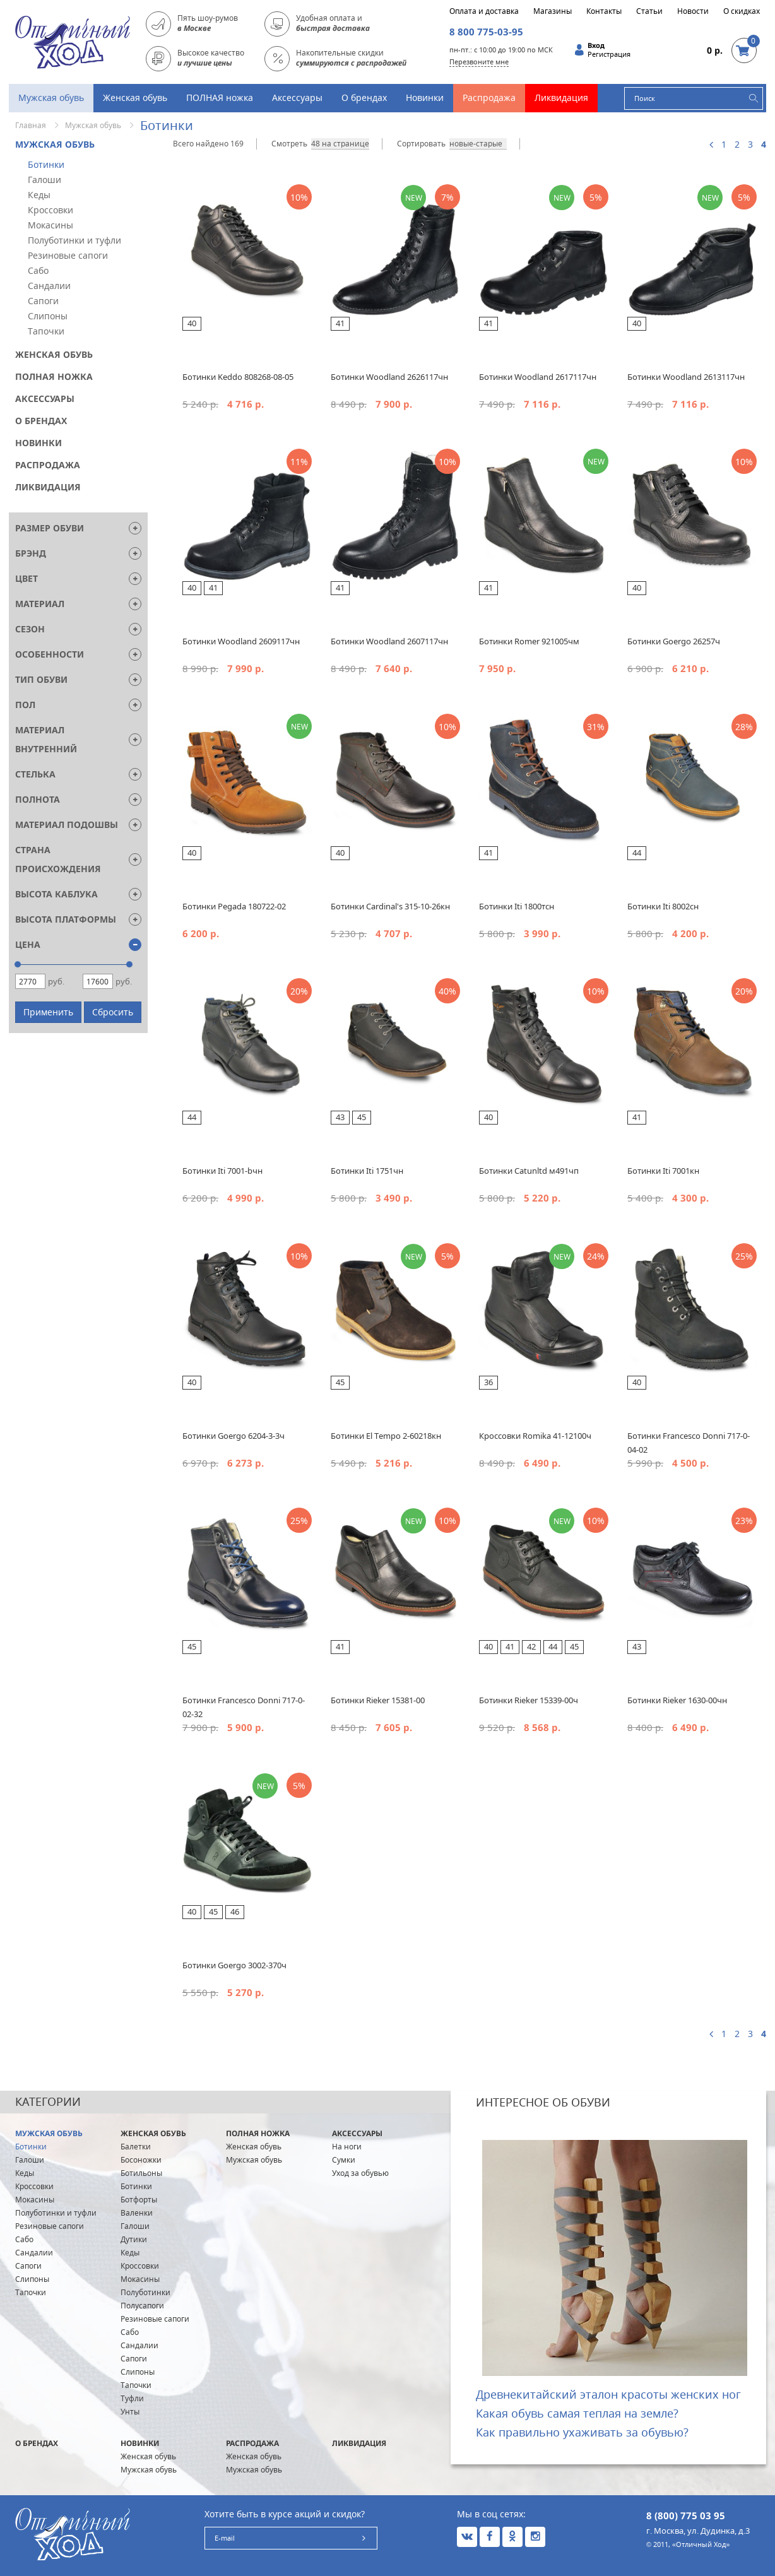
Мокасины (50, 225)
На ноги (347, 2146)
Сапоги (43, 301)
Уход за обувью (360, 2173)
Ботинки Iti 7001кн (663, 1170)
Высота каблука (56, 894)
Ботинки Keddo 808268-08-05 (237, 376)
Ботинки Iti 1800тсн (516, 906)
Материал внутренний (46, 739)
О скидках (741, 11)
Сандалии (49, 286)
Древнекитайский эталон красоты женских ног (608, 2394)
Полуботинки (145, 2292)
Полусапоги (142, 2305)
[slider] (18, 964)
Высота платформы (65, 919)
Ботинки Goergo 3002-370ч (234, 1965)
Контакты (604, 11)
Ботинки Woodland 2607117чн (389, 641)
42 (531, 1646)
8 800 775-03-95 (486, 31)
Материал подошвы (66, 824)
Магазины (552, 11)
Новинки (425, 97)
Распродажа (489, 97)
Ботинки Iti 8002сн (663, 906)
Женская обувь (135, 97)
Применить (48, 1012)
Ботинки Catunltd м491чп (529, 1170)
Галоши (44, 180)
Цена (27, 944)
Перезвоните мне (479, 61)
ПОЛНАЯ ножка (219, 97)
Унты (130, 2411)
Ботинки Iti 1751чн (367, 1170)
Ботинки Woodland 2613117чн (686, 376)
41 (340, 323)
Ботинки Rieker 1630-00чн (677, 1700)
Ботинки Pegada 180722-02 (234, 906)
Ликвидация (561, 97)
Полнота (37, 799)
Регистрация (609, 54)
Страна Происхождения (58, 859)
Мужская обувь (51, 97)
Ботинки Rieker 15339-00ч (528, 1700)
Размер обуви (49, 528)
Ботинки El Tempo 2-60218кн (386, 1435)
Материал (39, 604)
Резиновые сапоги (68, 255)
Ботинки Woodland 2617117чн (537, 376)
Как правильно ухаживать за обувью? (582, 2432)
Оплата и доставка (484, 11)
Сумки (343, 2159)
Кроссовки (50, 210)
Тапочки (46, 331)
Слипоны (48, 316)
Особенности (49, 654)
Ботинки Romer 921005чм (529, 641)
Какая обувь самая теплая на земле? (577, 2413)
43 (340, 1117)
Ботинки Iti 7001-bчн (222, 1170)
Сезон (30, 629)
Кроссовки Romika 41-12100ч (535, 1435)
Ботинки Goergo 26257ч (673, 641)
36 (488, 1382)
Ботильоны (141, 2173)
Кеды (39, 195)
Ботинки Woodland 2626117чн (389, 376)
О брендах (364, 97)
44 (636, 852)
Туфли (132, 2398)
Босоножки (141, 2159)
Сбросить (112, 1012)
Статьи (649, 11)
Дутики (134, 2239)
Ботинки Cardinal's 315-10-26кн (390, 906)
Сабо (38, 270)
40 (191, 323)
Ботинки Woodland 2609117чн (241, 641)
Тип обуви (41, 679)
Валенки (137, 2212)
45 (361, 1117)
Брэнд (30, 553)
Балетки (136, 2146)
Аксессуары (297, 97)
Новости (693, 11)
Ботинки (46, 164)
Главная (30, 125)
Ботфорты (139, 2199)
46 (234, 1911)
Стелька (35, 774)
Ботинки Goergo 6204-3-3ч (233, 1435)
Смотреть (289, 143)
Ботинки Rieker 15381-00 (378, 1700)
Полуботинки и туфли (74, 240)
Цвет (26, 578)
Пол (25, 705)
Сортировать (421, 143)
